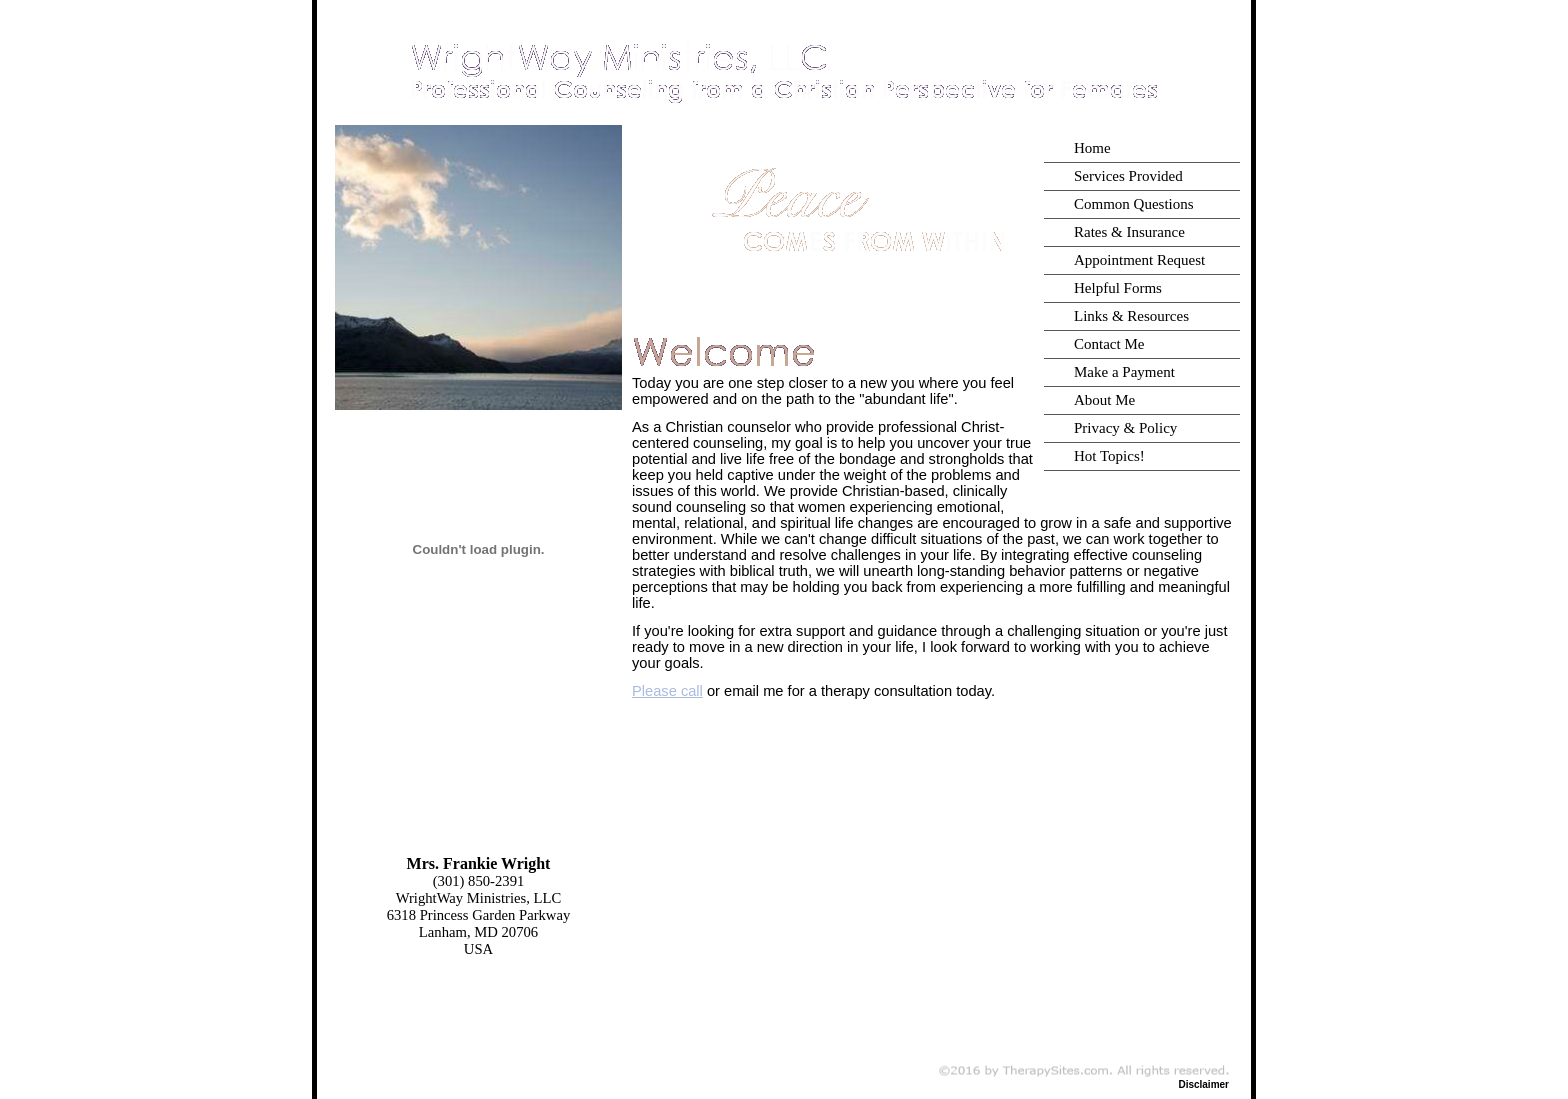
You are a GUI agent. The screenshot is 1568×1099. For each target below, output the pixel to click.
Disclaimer (1203, 1084)
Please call (667, 691)
